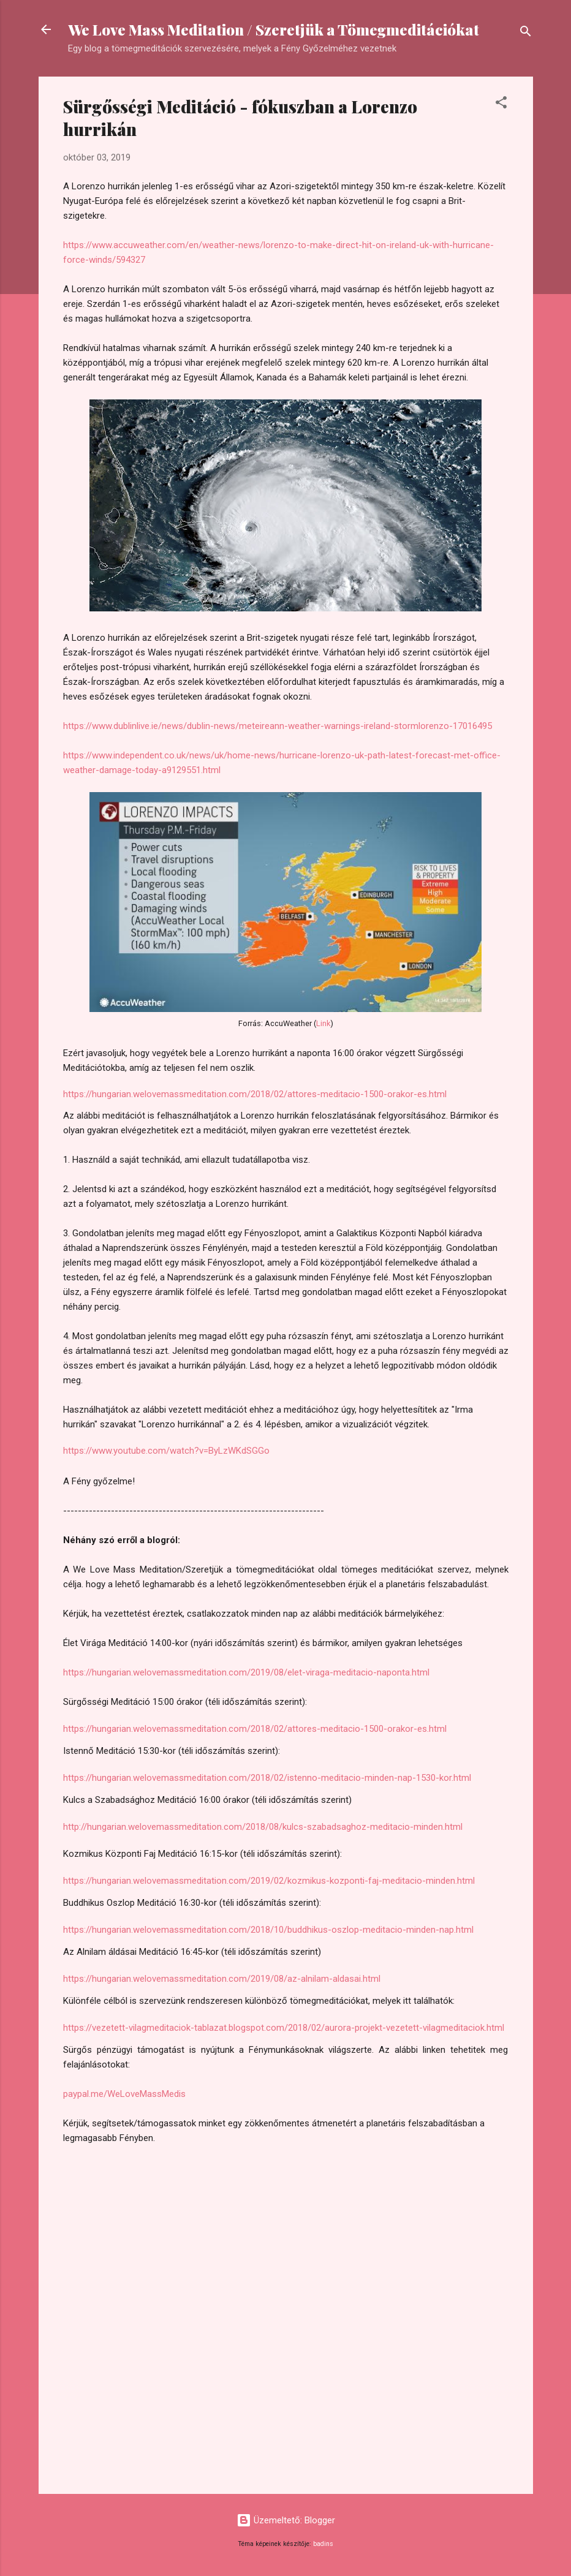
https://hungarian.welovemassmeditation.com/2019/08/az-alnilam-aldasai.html (221, 1978)
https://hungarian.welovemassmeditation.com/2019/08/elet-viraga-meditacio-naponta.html (246, 1672)
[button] (501, 104)
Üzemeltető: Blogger (285, 2520)
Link (323, 1023)
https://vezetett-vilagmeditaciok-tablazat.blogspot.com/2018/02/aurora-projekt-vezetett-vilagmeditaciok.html (283, 2027)
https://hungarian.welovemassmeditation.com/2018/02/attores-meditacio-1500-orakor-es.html (255, 1094)
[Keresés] (525, 33)
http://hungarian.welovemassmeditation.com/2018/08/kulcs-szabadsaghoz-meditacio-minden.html (263, 1826)
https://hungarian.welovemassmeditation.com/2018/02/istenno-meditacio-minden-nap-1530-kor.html (267, 1777)
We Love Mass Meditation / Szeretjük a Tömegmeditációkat (273, 29)
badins (323, 2544)
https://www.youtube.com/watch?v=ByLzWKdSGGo (166, 1450)
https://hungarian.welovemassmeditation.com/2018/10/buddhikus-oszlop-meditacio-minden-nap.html (268, 1929)
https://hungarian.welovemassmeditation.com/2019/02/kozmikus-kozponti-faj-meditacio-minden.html (269, 1880)
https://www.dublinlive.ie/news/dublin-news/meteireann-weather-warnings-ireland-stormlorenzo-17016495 (277, 725)
